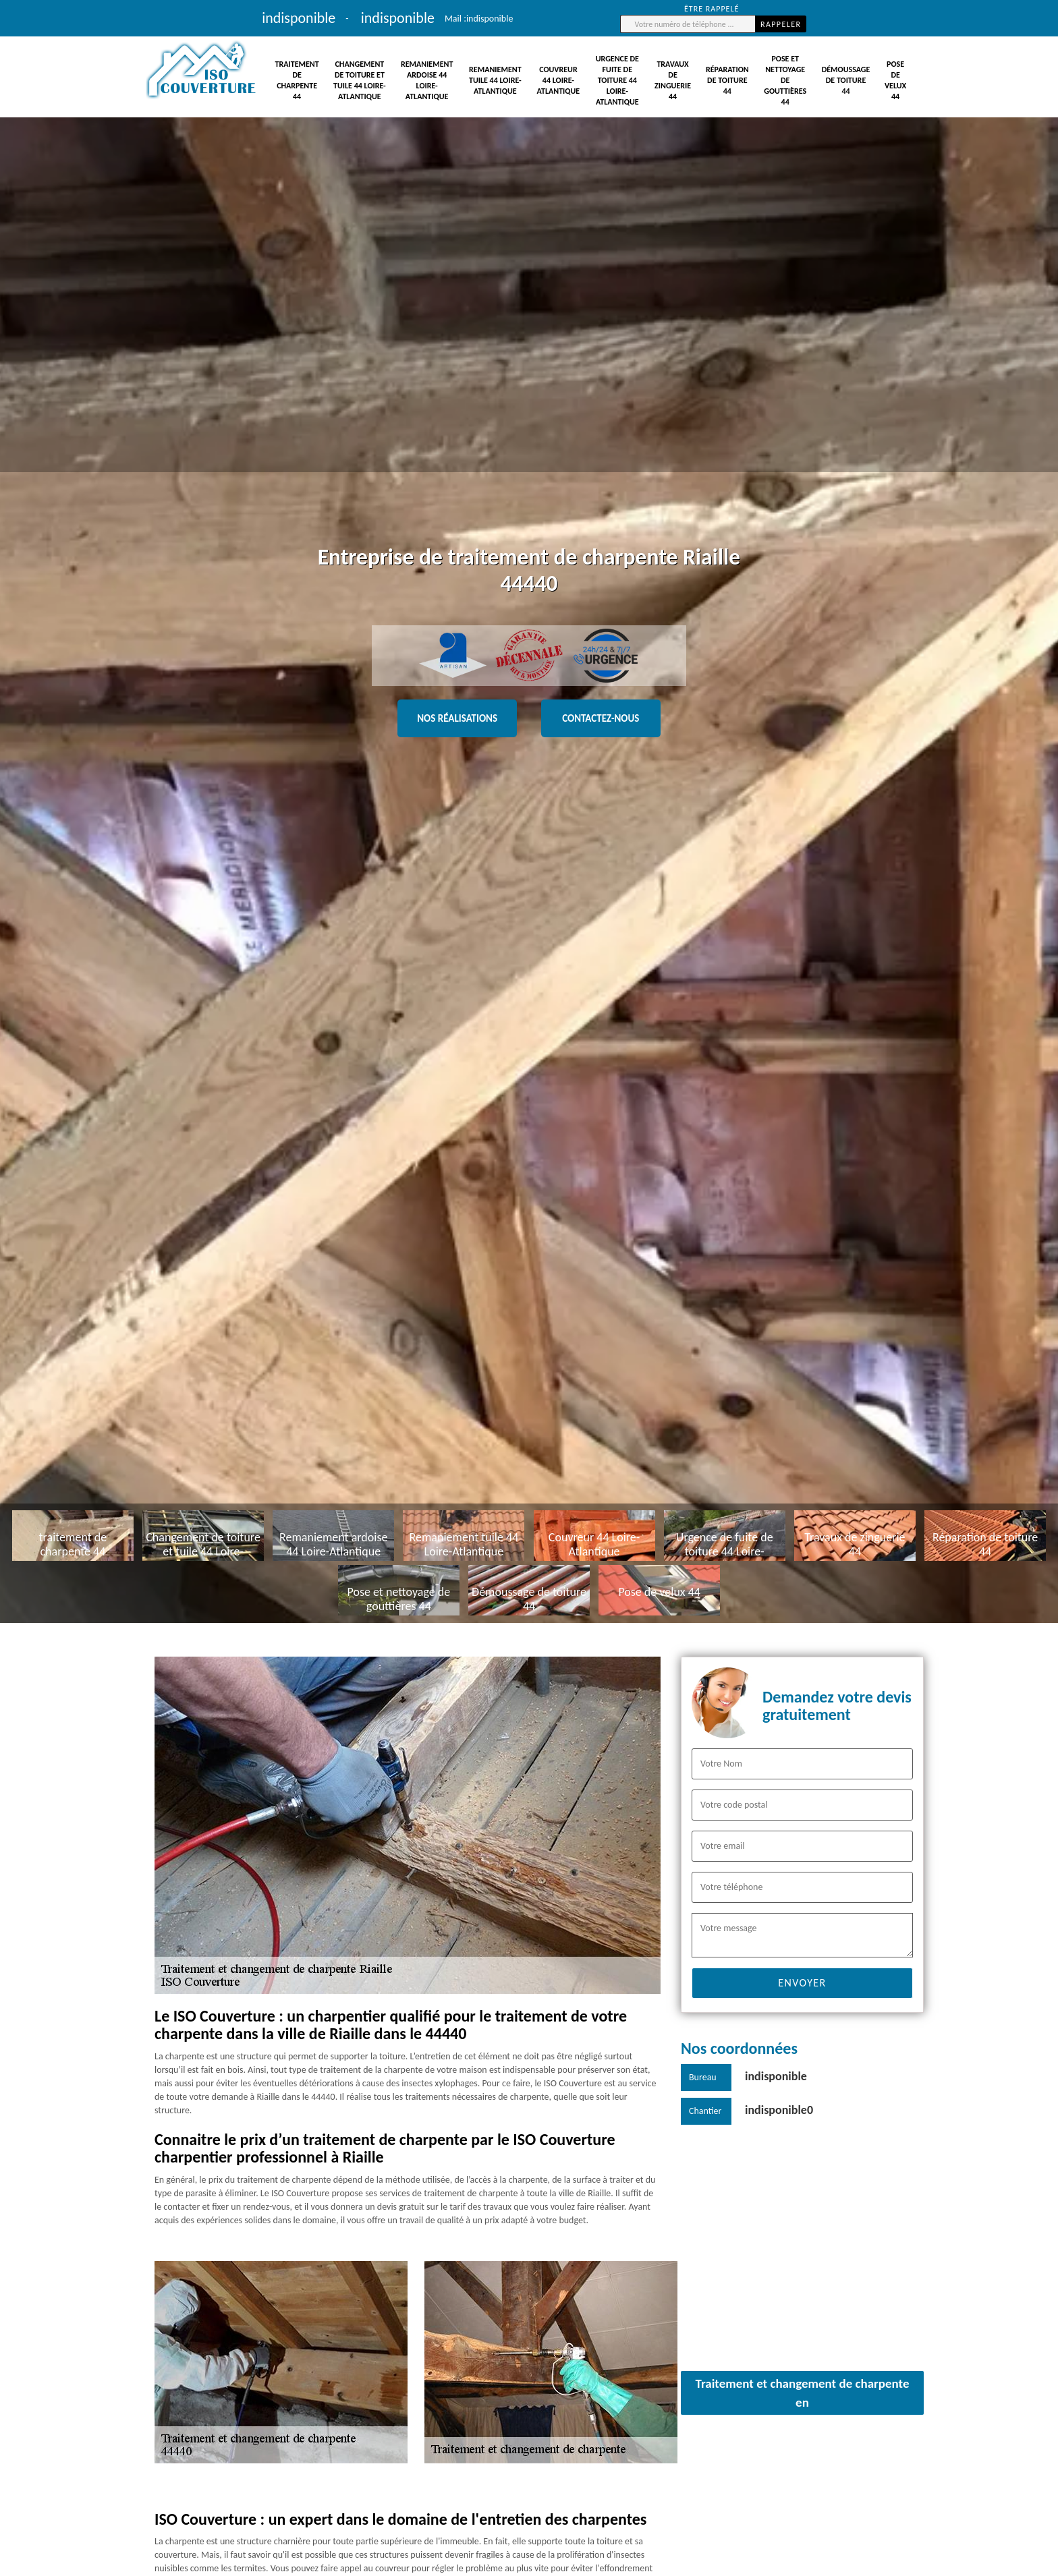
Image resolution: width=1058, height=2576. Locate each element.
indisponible (489, 18)
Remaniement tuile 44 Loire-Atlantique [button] (495, 80)
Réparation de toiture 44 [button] (727, 80)
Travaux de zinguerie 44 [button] (673, 80)
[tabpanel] (529, 811)
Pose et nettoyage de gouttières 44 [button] (785, 80)
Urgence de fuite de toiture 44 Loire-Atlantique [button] (617, 80)
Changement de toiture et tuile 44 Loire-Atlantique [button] (359, 80)
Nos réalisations (457, 718)
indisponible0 (779, 2109)
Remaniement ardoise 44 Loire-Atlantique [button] (427, 80)
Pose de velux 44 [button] (895, 80)
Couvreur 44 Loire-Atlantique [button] (558, 80)
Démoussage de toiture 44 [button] (846, 80)
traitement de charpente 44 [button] (297, 80)
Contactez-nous (600, 718)
